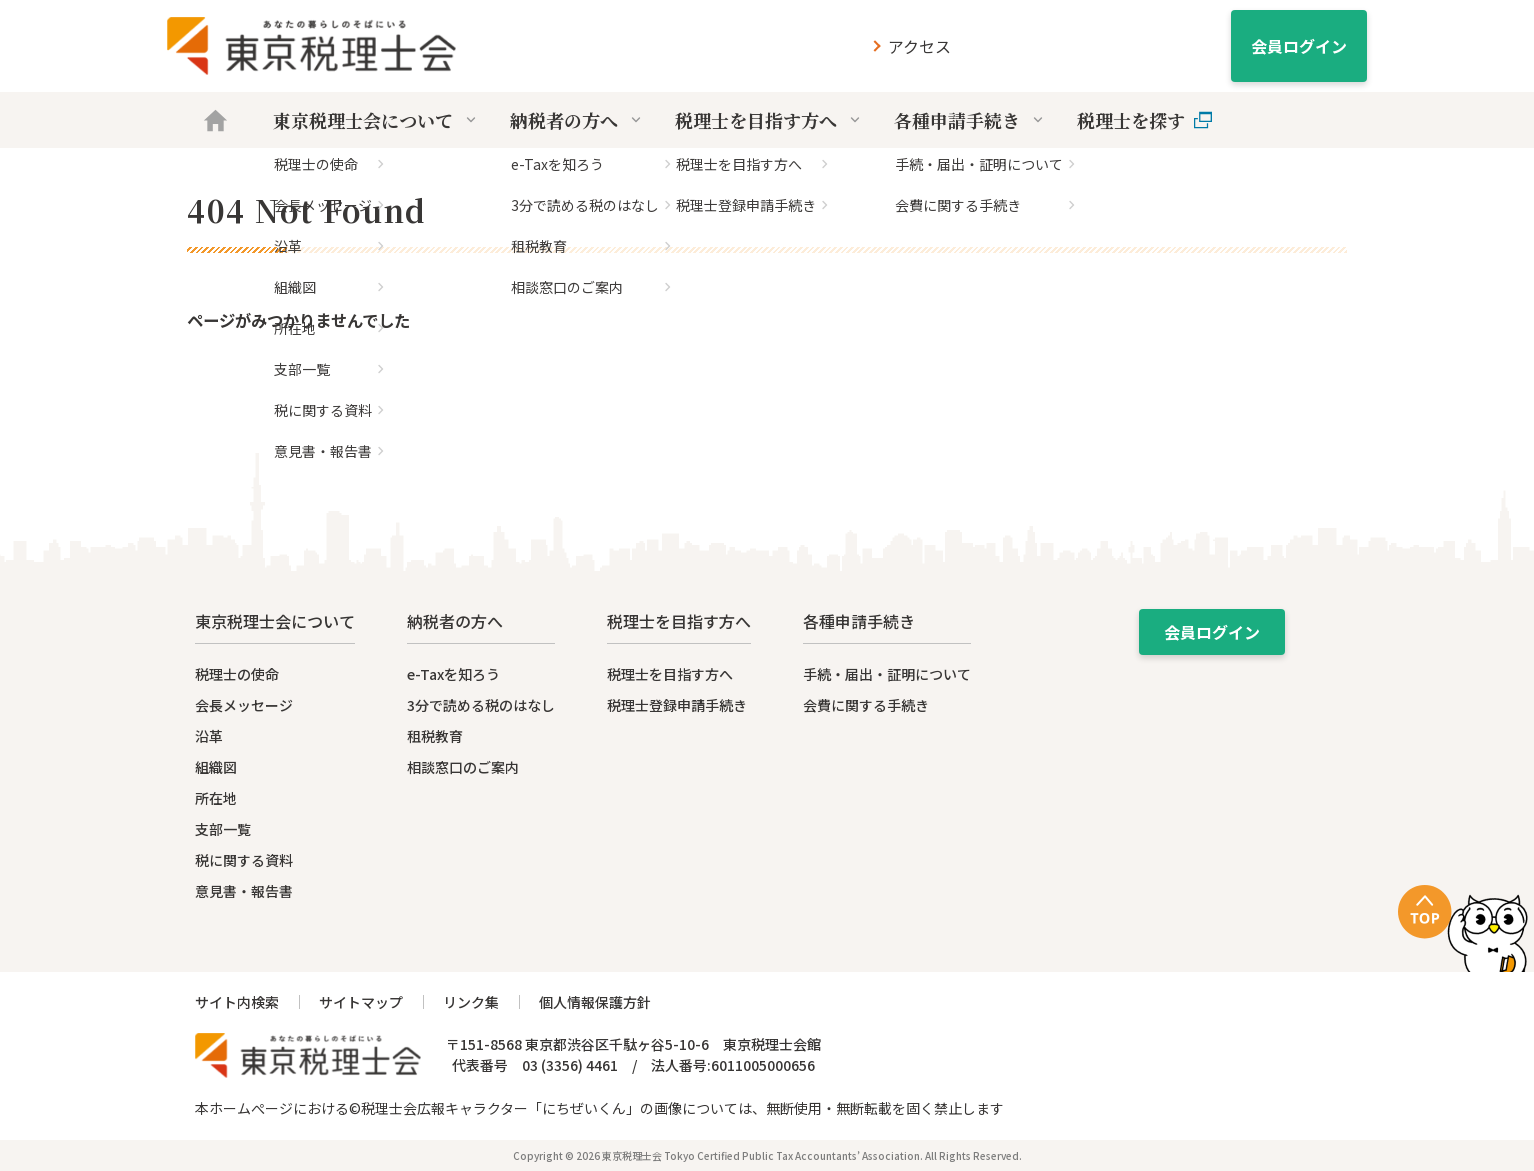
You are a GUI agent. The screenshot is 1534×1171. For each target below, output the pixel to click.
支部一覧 (223, 829)
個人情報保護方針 (595, 1002)
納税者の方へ (577, 120)
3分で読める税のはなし (481, 705)
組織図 (216, 767)
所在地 (216, 798)
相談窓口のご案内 (463, 767)
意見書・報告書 (244, 891)
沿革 (209, 736)
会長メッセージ (244, 705)
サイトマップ (361, 1002)
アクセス (919, 46)
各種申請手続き (970, 120)
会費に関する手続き (866, 705)
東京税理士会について (376, 120)
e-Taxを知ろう (453, 674)
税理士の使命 (237, 674)
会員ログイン (1299, 46)
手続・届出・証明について (887, 674)
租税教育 (435, 736)
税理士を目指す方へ (769, 120)
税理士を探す (1144, 120)
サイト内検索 (237, 1002)
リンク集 (471, 1002)
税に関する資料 (244, 860)
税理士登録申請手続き (677, 705)
